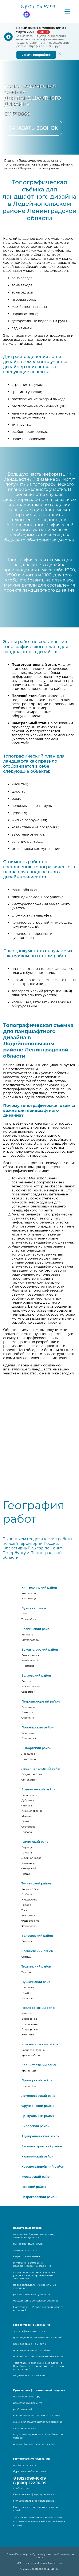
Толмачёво (28, 1619)
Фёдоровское (30, 1920)
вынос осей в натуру (26, 2396)
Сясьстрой (28, 1691)
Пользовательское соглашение (33, 2500)
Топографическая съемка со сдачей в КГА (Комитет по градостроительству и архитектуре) (38, 2366)
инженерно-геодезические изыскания (38, 2356)
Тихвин (26, 1972)
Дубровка (27, 1800)
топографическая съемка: (30, 2331)
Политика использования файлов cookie (35, 2508)
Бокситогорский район (39, 1649)
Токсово (26, 1831)
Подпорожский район (38, 2008)
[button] (67, 11)
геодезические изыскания (30, 2375)
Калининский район (37, 2156)
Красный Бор (30, 1889)
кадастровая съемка (26, 2256)
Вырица (26, 1847)
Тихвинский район (36, 1966)
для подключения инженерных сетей (38, 2337)
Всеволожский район (38, 1789)
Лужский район (33, 1608)
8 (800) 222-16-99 (30, 2483)
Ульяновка (28, 1915)
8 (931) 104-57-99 (38, 6)
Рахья (25, 1821)
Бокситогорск (30, 1655)
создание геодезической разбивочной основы (39, 2436)
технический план (25, 2250)
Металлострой (31, 1639)
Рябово (26, 1904)
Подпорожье (30, 2029)
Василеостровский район (41, 2146)
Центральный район (37, 2116)
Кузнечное (28, 1733)
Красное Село (30, 2055)
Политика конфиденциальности (34, 2494)
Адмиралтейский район (40, 2136)
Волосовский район (37, 1936)
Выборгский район (36, 1748)
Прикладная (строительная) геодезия (39, 2390)
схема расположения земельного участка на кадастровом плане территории (35, 2275)
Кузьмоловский (31, 1810)
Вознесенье (29, 2018)
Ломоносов (28, 1707)
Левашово (28, 1753)
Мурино (26, 1816)
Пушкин (26, 1992)
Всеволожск (29, 1795)
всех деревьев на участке (30, 2343)
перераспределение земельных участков (34, 2286)
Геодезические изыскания (31, 2324)
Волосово (27, 1941)
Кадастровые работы (27, 2227)
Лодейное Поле (31, 1774)
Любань (26, 1894)
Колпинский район (36, 1629)
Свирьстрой (29, 1779)
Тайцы (25, 1873)
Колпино (27, 1634)
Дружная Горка (31, 1857)
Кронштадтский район (39, 2065)
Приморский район (37, 2080)
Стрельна (27, 1717)
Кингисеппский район (39, 1587)
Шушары (27, 1998)
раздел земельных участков (31, 2294)
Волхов (26, 1681)
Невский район (33, 2187)
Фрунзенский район (37, 2106)
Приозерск (28, 1738)
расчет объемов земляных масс (34, 2443)
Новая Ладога (30, 1686)
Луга (24, 1613)
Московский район (36, 2177)
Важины (26, 2013)
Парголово (28, 1758)
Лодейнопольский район (41, 1769)
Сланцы (26, 1956)
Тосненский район (36, 1883)
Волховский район (36, 1675)
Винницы (27, 2034)
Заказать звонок (33, 128)
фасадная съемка (24, 2428)
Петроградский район (39, 2197)
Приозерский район (37, 1727)
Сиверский (28, 1868)
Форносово (29, 1925)
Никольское (29, 1899)
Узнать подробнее (36, 55)
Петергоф (27, 1712)
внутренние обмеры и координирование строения (32, 2264)
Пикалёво (28, 1665)
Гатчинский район (36, 1842)
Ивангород (28, 1598)
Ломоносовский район (39, 2096)
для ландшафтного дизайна (31, 2350)
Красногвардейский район (42, 2166)
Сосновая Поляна (33, 2049)
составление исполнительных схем (36, 2415)
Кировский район (35, 2126)
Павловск (27, 1987)
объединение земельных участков (36, 2300)
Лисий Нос (28, 2085)
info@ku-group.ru (24, 2488)
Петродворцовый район (40, 1701)
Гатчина (26, 1852)
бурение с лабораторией (29, 2471)
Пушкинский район (37, 1982)
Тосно (25, 1910)
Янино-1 (26, 1805)
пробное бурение (25, 2465)
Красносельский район (40, 2044)
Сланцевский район (37, 1951)
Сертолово (28, 1826)
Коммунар (28, 1863)
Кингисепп (28, 1593)
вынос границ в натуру (28, 2243)
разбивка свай (22, 2409)
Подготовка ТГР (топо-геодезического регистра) (38, 2308)
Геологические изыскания (31, 2458)
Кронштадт (28, 2070)
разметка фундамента (27, 2402)
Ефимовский (29, 1660)
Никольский (29, 2024)
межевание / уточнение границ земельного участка (34, 2236)
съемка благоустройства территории (37, 2421)
